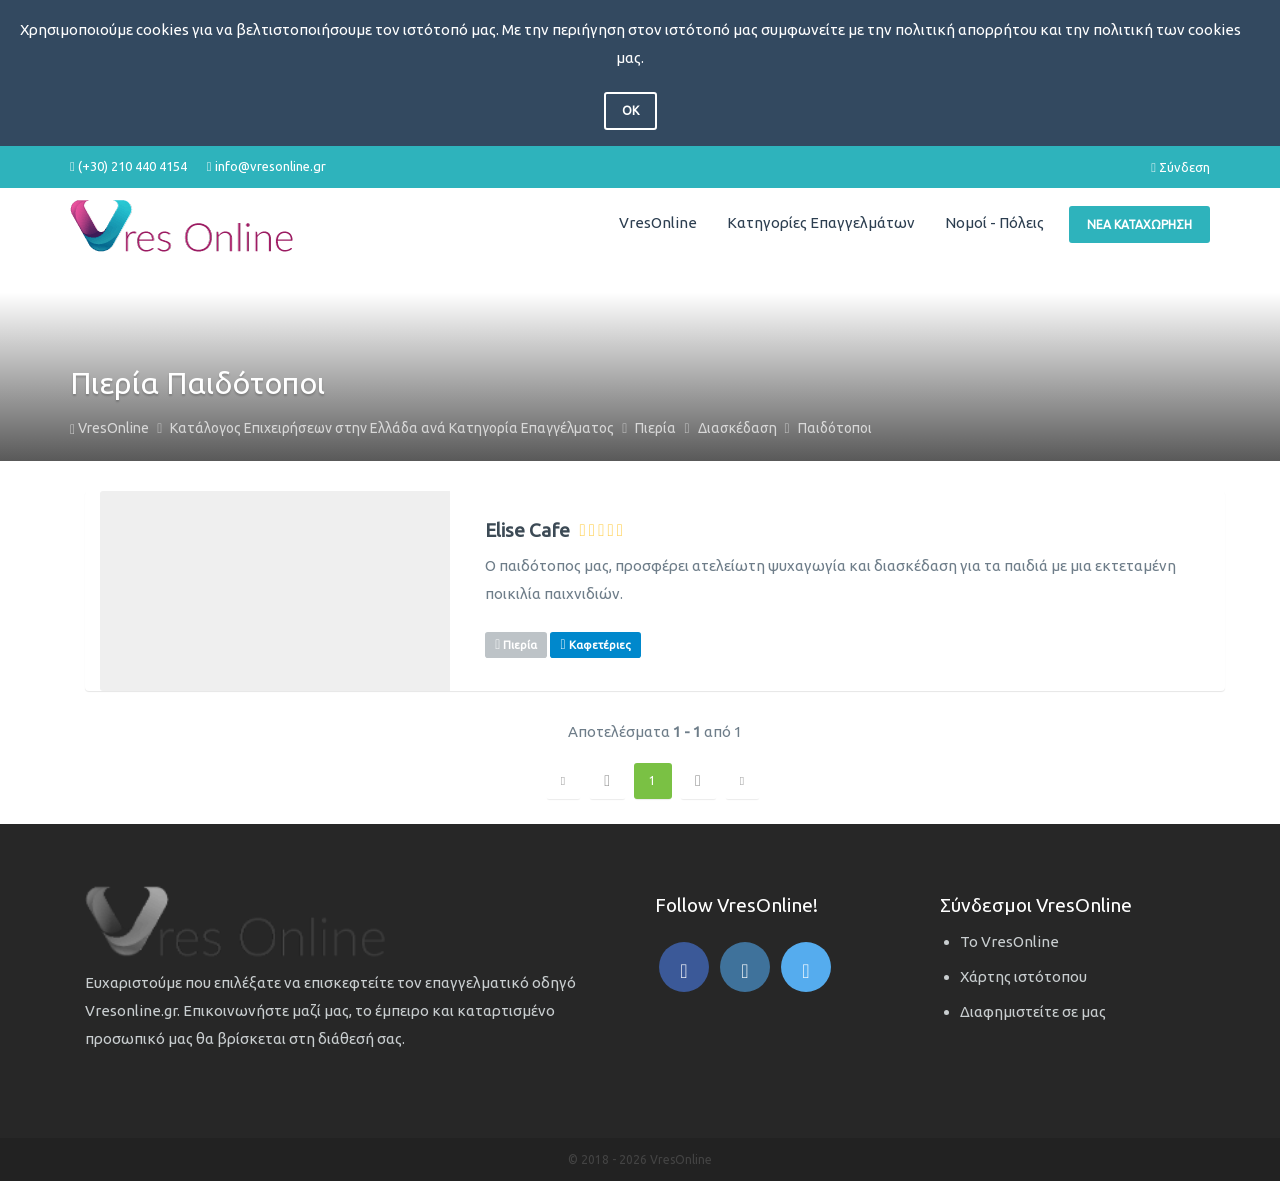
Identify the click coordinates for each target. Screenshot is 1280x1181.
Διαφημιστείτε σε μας (1033, 1011)
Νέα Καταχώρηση (1139, 224)
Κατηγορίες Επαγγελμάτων (821, 222)
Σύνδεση (1180, 167)
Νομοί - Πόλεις (994, 222)
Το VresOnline (1009, 941)
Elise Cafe (527, 530)
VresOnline (658, 222)
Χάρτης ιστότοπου (1023, 976)
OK (630, 110)
